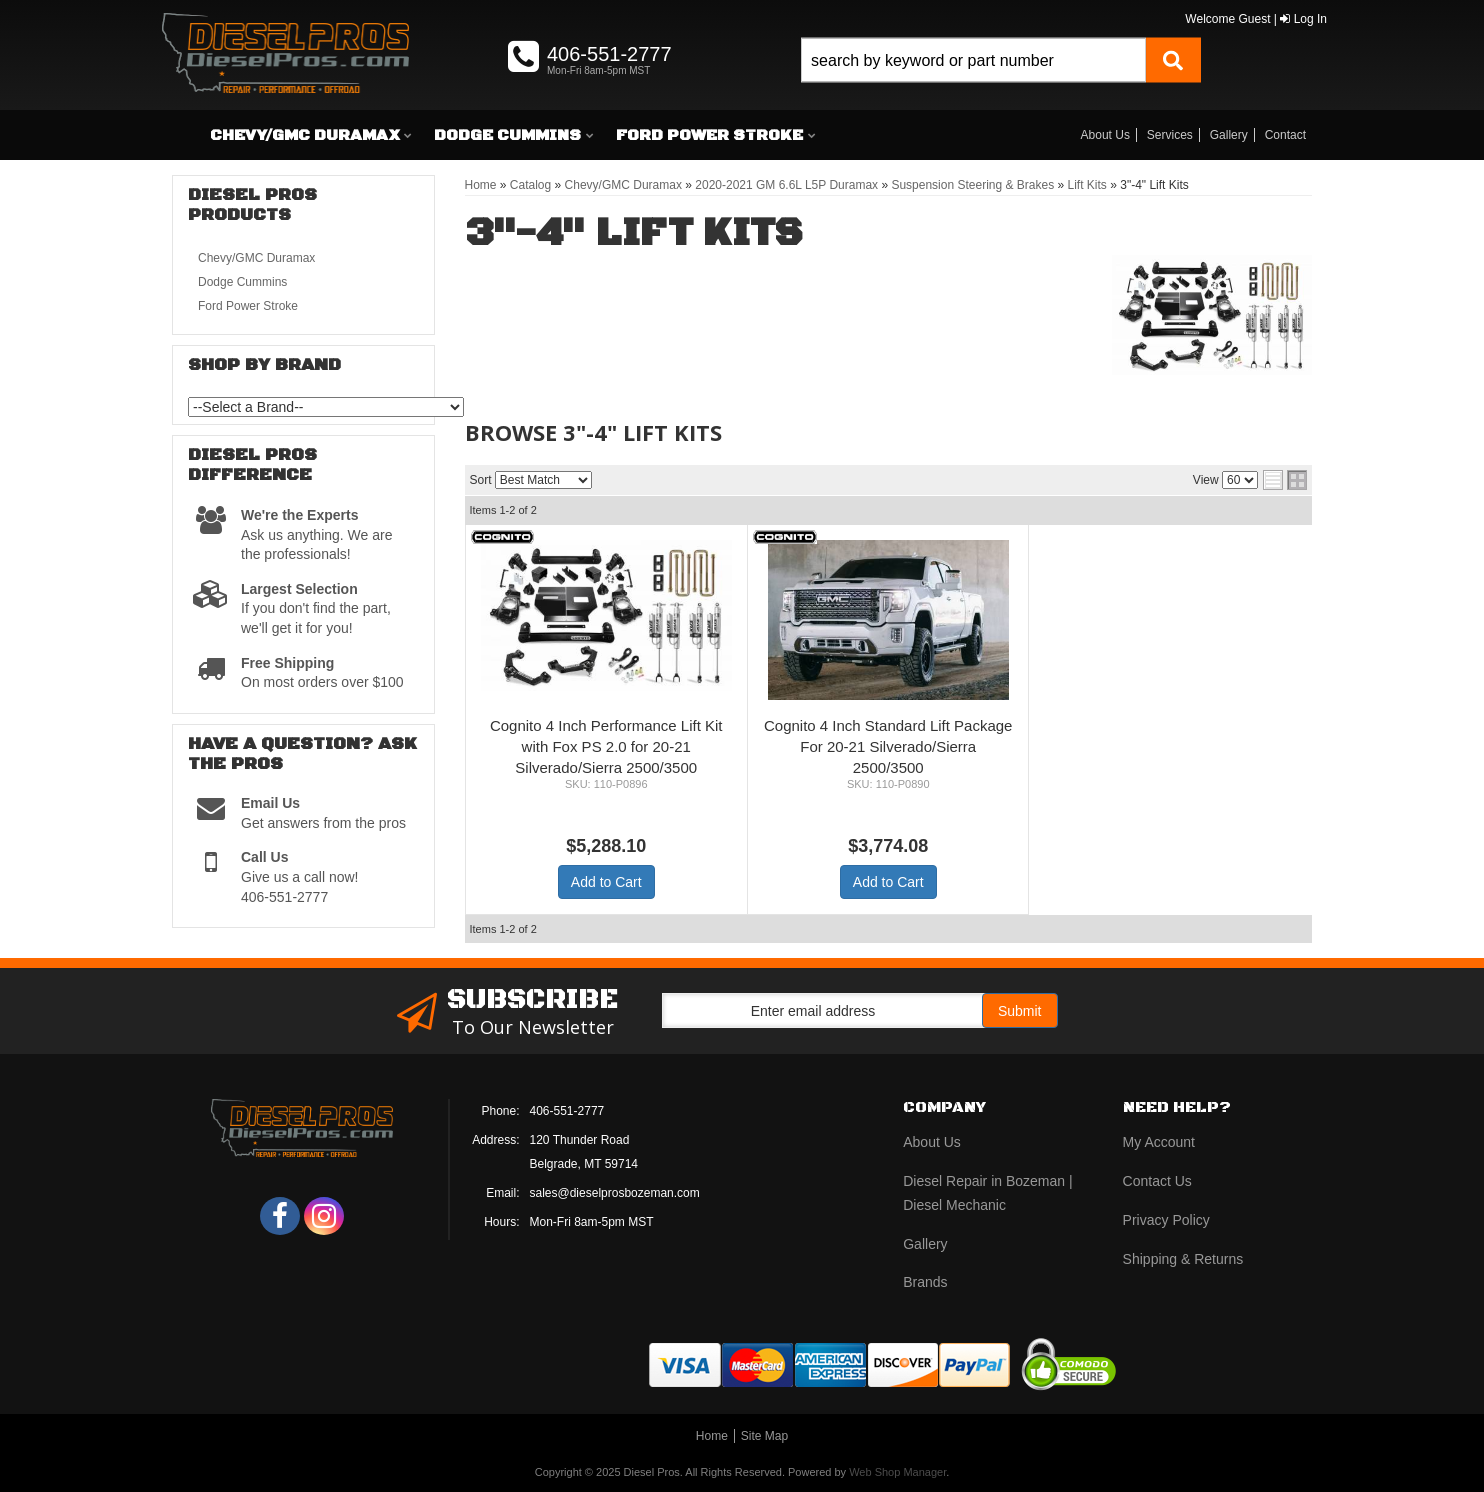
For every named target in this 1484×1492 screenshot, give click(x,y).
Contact (1285, 135)
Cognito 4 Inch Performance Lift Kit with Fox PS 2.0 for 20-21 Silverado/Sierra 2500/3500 (606, 746)
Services (1170, 135)
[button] (1001, 82)
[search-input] (973, 60)
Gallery (1229, 135)
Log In (1303, 19)
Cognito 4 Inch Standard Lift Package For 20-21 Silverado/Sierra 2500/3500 (888, 746)
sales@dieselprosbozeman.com (615, 1193)
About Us (1105, 135)
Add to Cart (606, 882)
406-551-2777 (567, 1111)
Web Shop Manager (897, 1472)
